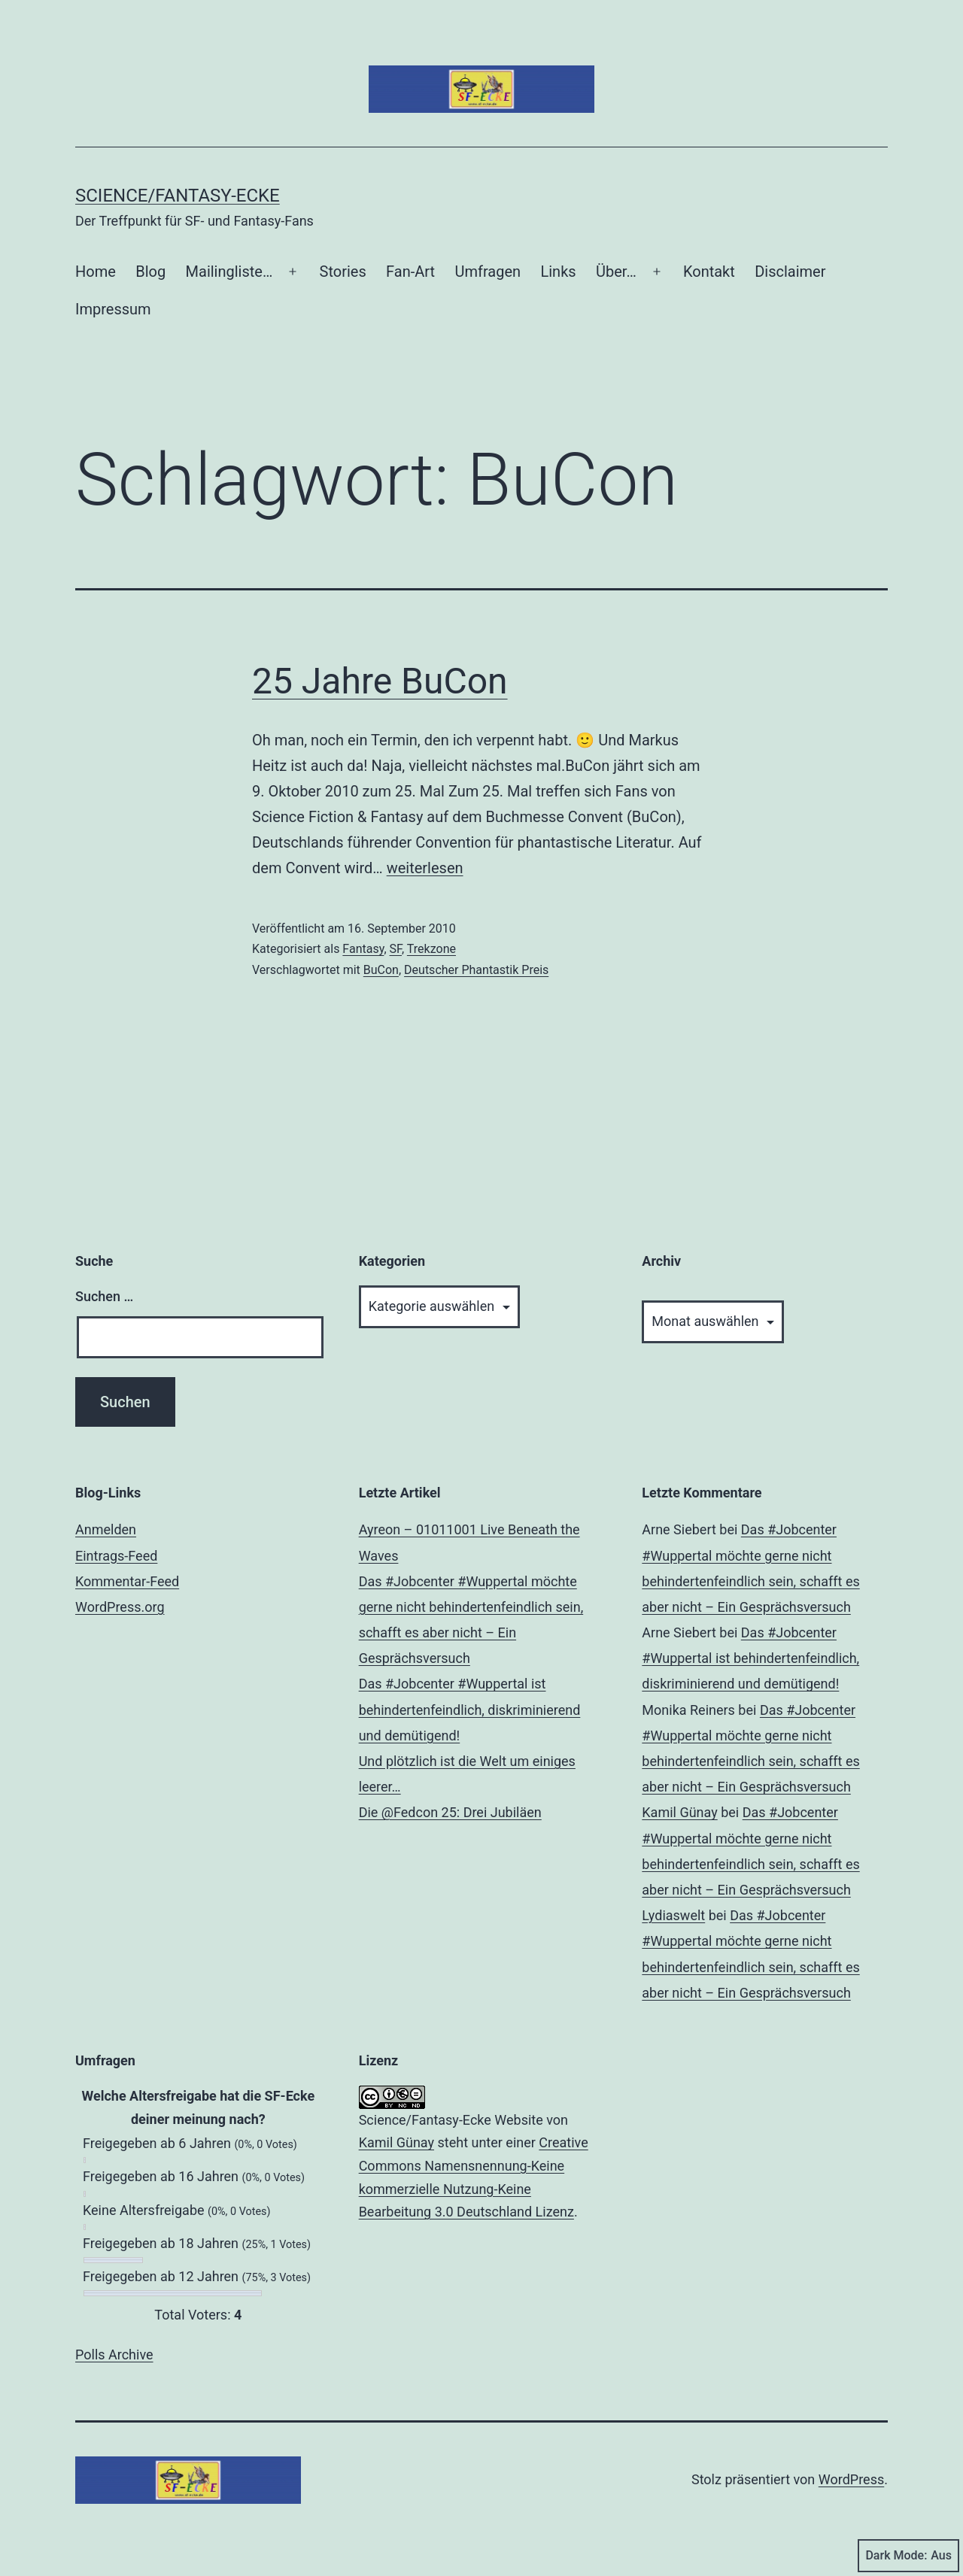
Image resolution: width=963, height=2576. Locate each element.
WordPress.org (120, 1607)
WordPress (851, 2479)
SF (396, 949)
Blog (150, 271)
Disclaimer (790, 271)
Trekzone (431, 949)
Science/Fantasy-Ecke (177, 195)
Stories (343, 271)
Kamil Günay (679, 1812)
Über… (616, 271)
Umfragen (488, 271)
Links (558, 271)
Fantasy (363, 949)
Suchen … (104, 1296)
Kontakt (709, 271)
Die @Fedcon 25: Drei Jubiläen (450, 1812)
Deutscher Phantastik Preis (476, 970)
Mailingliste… (229, 271)
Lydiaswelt (673, 1915)
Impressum (113, 309)
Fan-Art (410, 271)
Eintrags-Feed (116, 1556)
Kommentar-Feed (127, 1581)
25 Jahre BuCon (380, 681)
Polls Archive (114, 2354)
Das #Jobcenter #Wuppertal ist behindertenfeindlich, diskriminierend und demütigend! (470, 1709)
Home (95, 271)
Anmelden (105, 1529)
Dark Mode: (908, 2556)
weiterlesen (425, 868)
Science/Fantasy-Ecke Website (451, 2120)
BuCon (381, 970)
